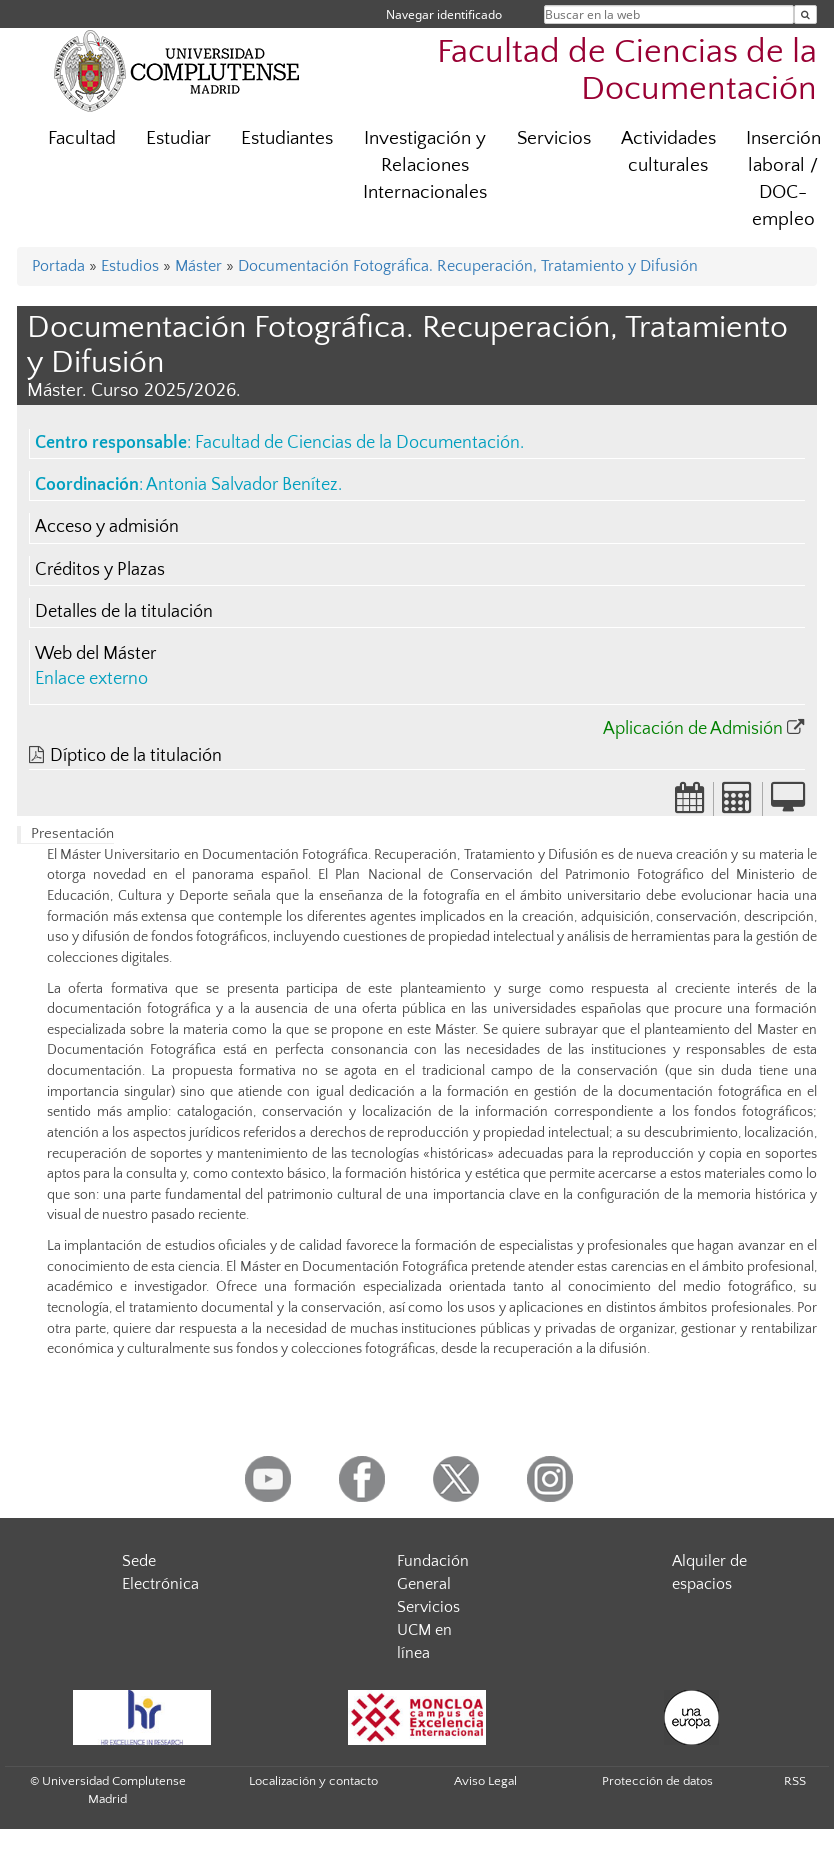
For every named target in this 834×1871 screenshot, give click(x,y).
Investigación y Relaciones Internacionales (425, 165)
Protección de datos (657, 1781)
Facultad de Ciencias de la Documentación (627, 71)
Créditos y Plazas (100, 570)
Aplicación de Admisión (693, 729)
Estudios (130, 266)
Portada (58, 266)
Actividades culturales (668, 152)
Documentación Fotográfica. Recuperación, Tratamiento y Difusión (468, 266)
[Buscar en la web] (805, 14)
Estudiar (178, 138)
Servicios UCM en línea (428, 1630)
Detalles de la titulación (124, 612)
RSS (795, 1781)
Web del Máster (95, 654)
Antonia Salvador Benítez (242, 485)
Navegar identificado (444, 14)
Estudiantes (287, 138)
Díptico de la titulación (136, 756)
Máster (198, 266)
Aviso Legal (485, 1781)
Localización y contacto (313, 1781)
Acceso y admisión (107, 527)
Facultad (82, 138)
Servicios (554, 138)
